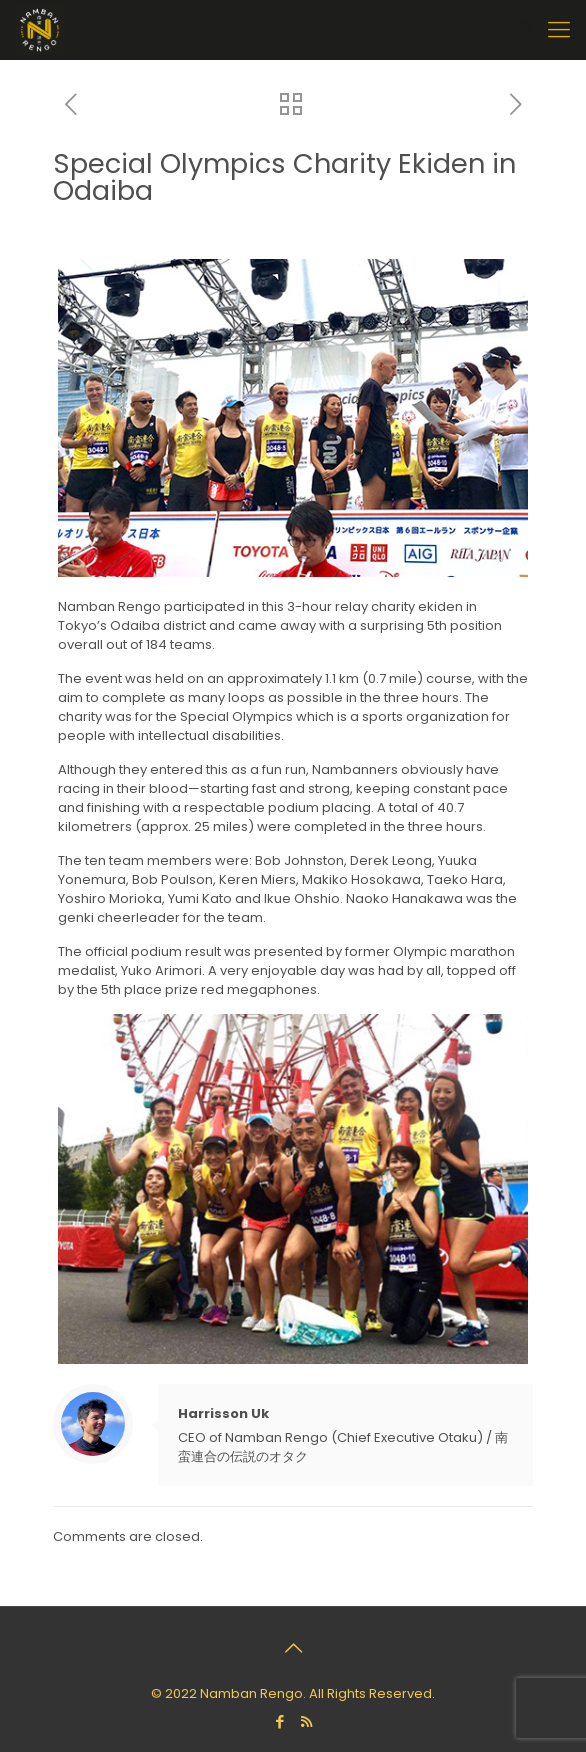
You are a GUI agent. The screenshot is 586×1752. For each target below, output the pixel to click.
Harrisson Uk (223, 1413)
